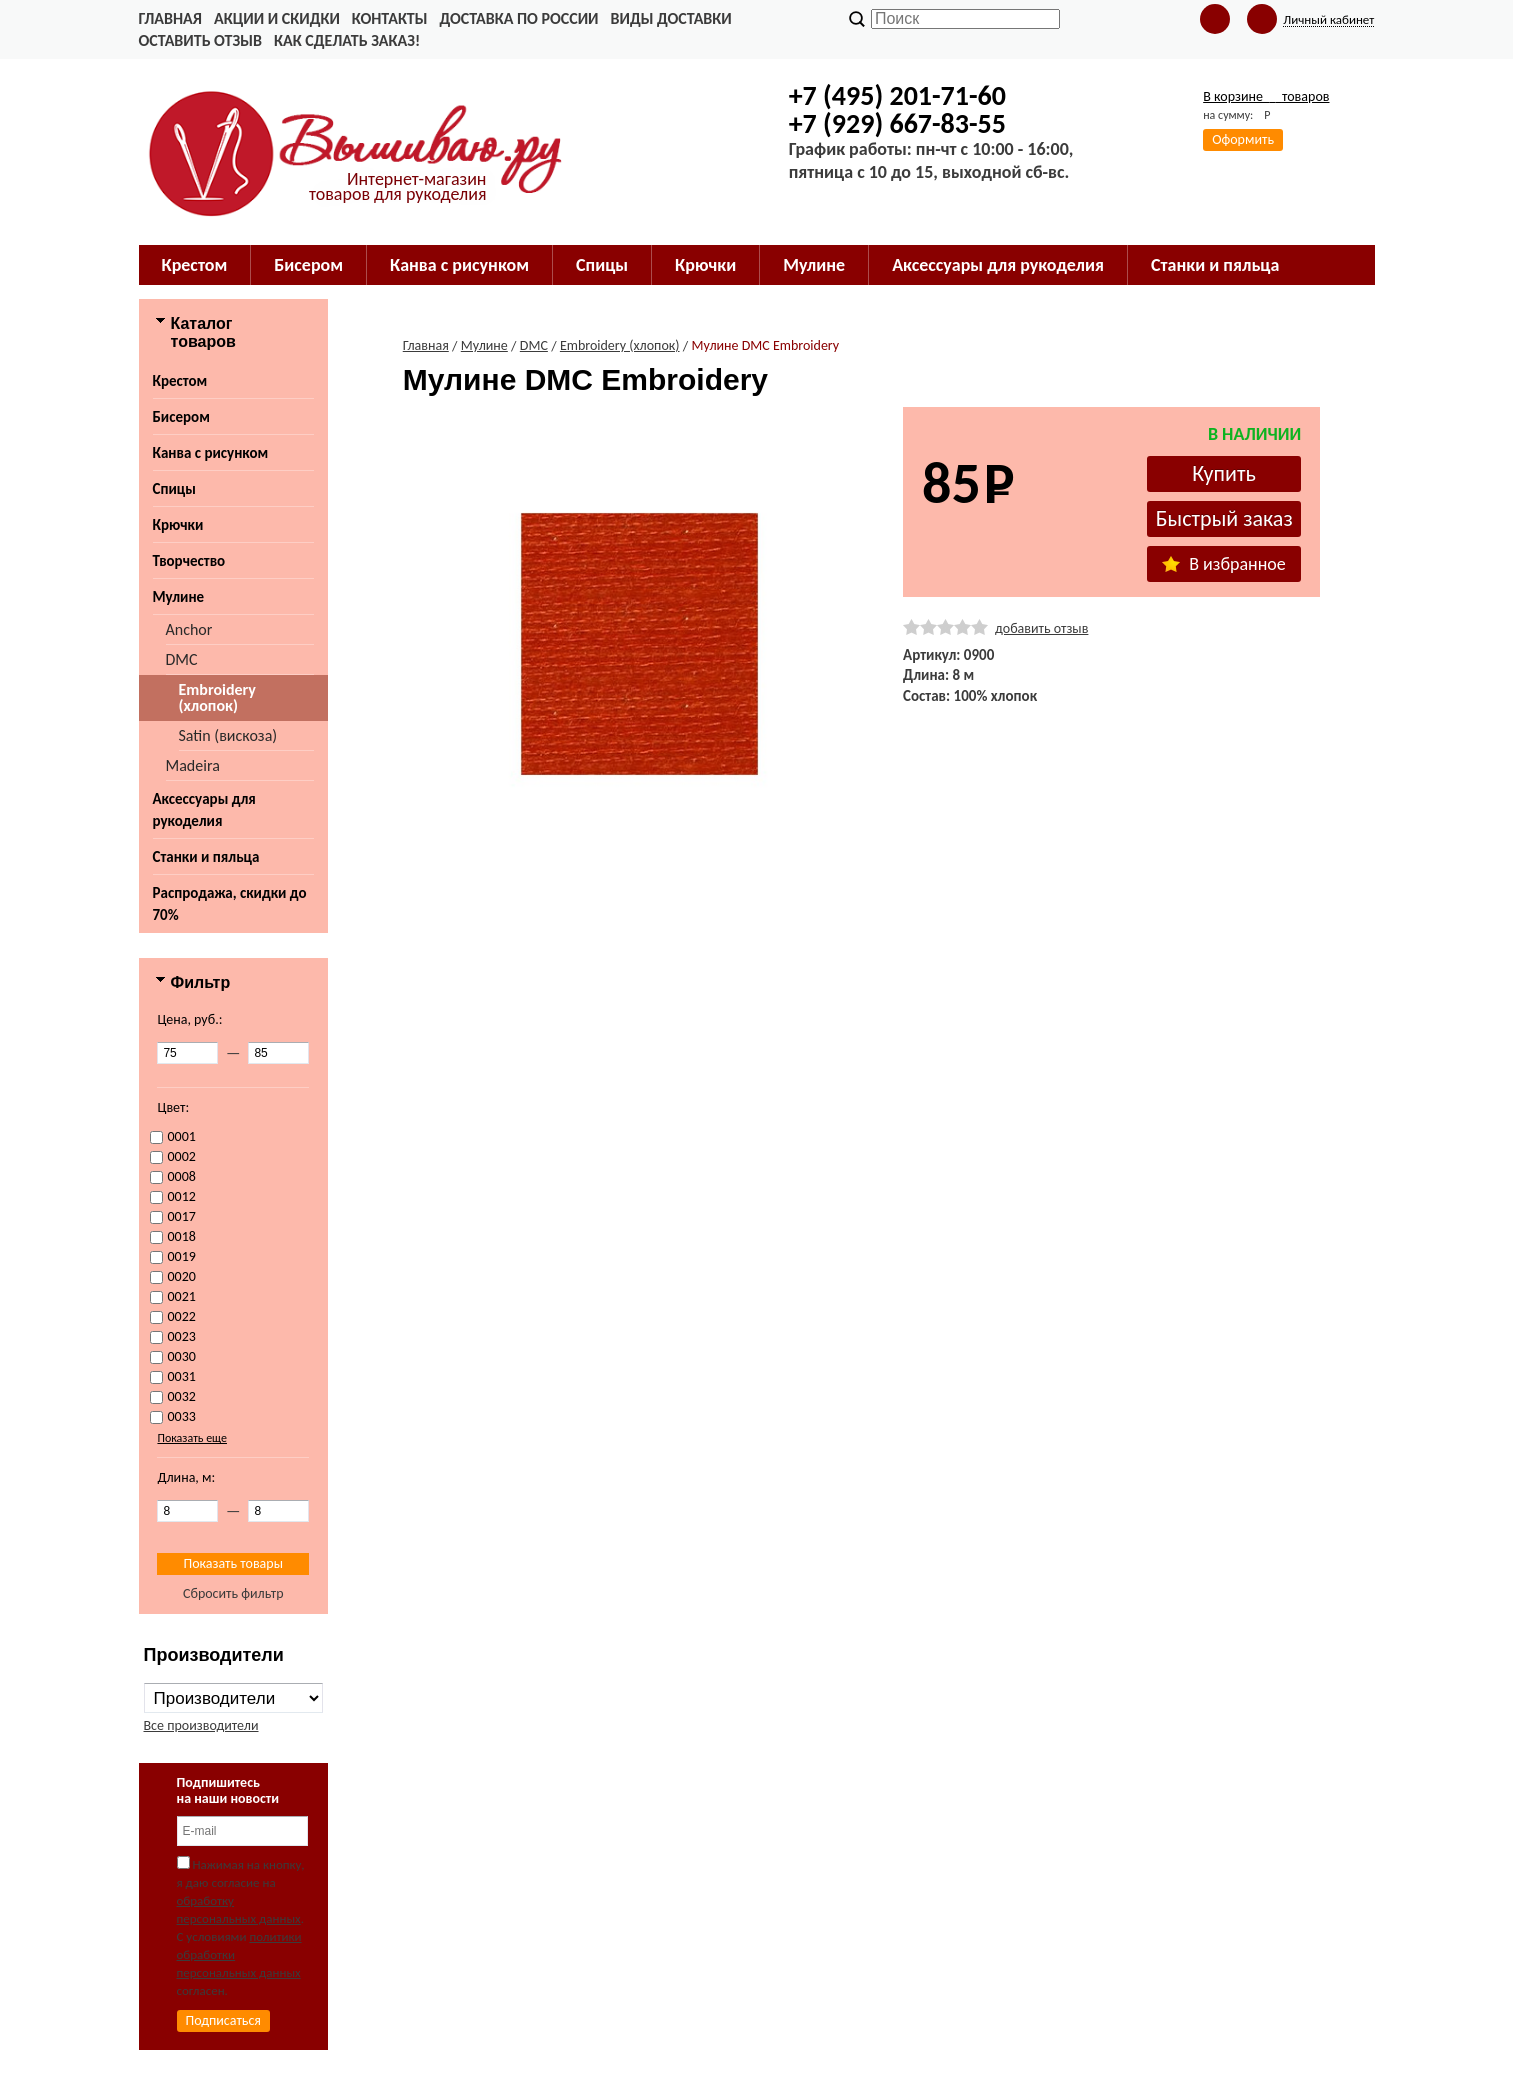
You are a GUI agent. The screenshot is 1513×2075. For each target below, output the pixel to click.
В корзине (1266, 96)
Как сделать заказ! (347, 40)
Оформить (1243, 139)
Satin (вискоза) (228, 735)
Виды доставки (671, 18)
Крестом (180, 381)
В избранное (1224, 564)
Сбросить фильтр (233, 1593)
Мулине (179, 597)
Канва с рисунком (211, 453)
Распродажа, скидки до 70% (230, 904)
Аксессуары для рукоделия (204, 810)
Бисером (181, 417)
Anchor (189, 629)
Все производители (201, 1725)
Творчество (189, 561)
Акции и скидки (277, 18)
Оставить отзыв (200, 40)
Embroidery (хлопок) (217, 697)
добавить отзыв (1041, 628)
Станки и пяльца (206, 857)
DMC (182, 659)
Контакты (390, 18)
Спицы (174, 489)
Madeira (193, 765)
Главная (170, 18)
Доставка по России (518, 18)
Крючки (178, 525)
